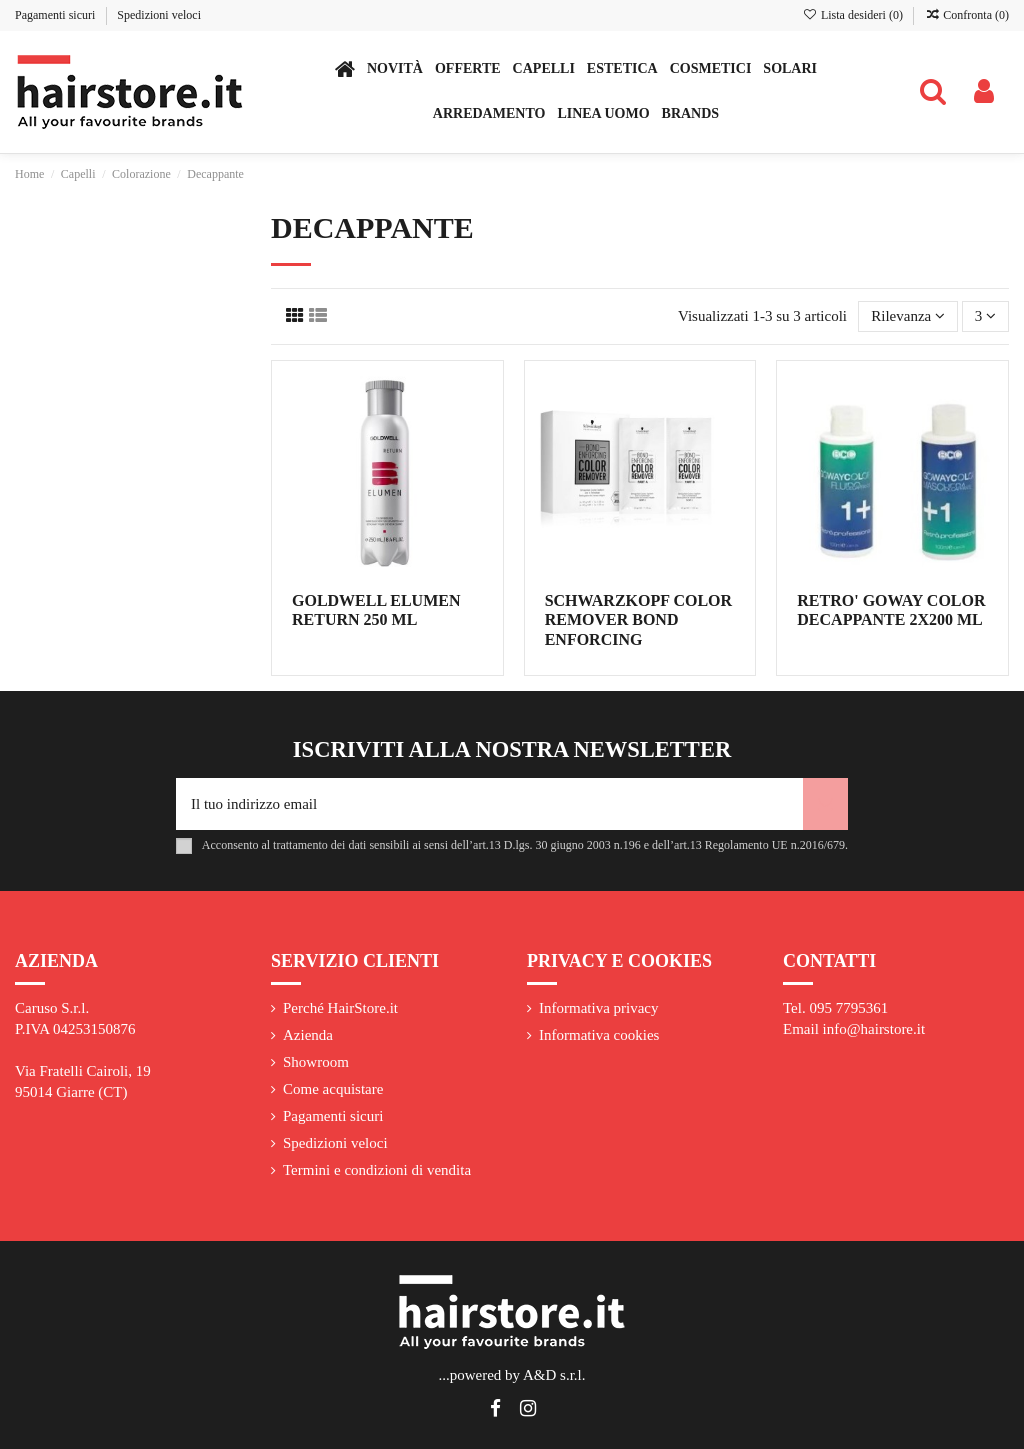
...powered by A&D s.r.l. (511, 1375)
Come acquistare (333, 1089)
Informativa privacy (599, 1008)
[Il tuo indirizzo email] (489, 804)
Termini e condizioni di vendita (377, 1170)
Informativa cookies (599, 1035)
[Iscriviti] (825, 804)
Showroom (316, 1062)
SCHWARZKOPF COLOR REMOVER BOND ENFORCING (638, 619)
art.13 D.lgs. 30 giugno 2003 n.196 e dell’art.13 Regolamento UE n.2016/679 (659, 845)
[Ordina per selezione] (908, 316)
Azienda (308, 1035)
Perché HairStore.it (340, 1008)
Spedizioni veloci (159, 15)
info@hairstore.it (874, 1029)
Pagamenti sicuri (56, 15)
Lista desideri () (854, 15)
